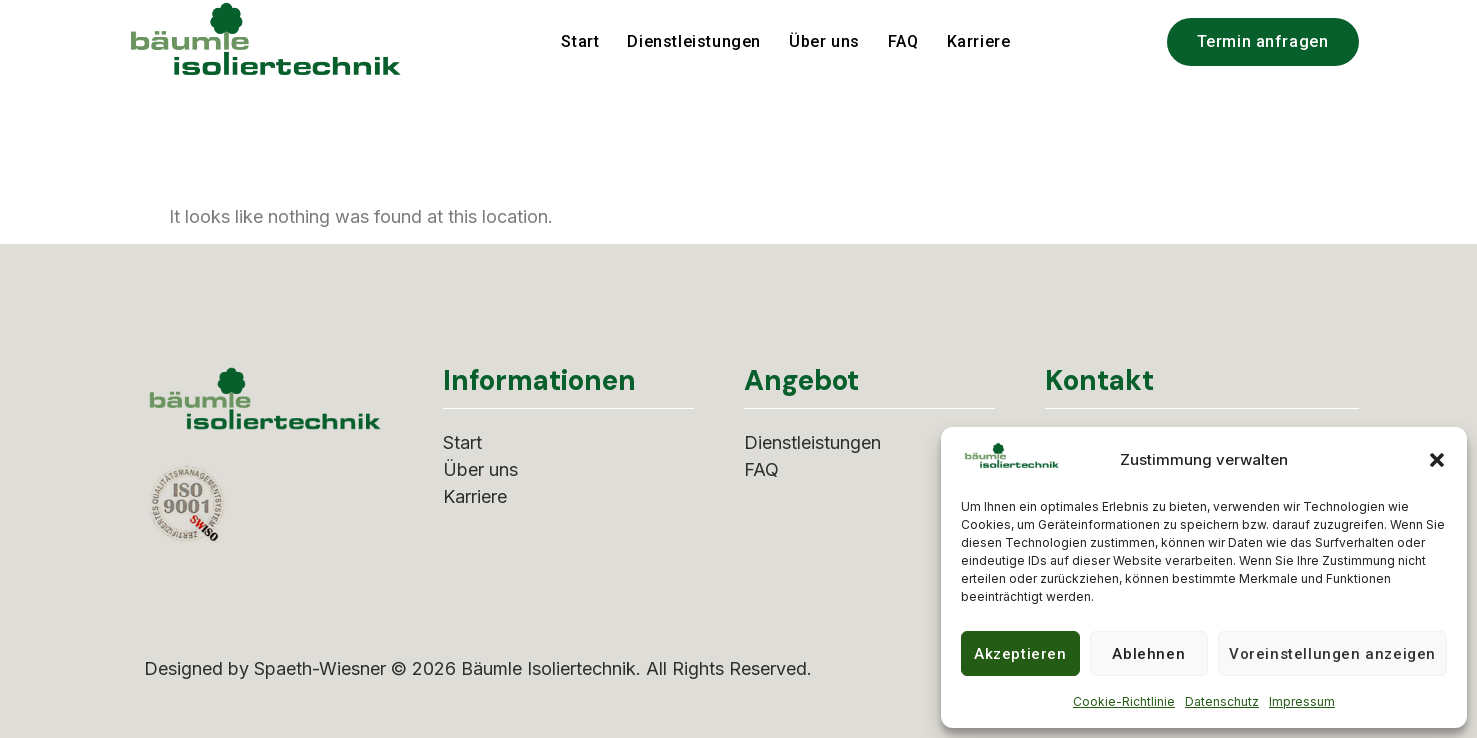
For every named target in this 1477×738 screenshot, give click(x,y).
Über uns (824, 41)
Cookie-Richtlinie (1124, 701)
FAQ (903, 41)
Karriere (979, 41)
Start (580, 41)
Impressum (1302, 701)
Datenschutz (1222, 701)
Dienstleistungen (694, 41)
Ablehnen (1148, 654)
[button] (1437, 460)
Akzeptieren (1020, 654)
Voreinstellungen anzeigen (1332, 654)
